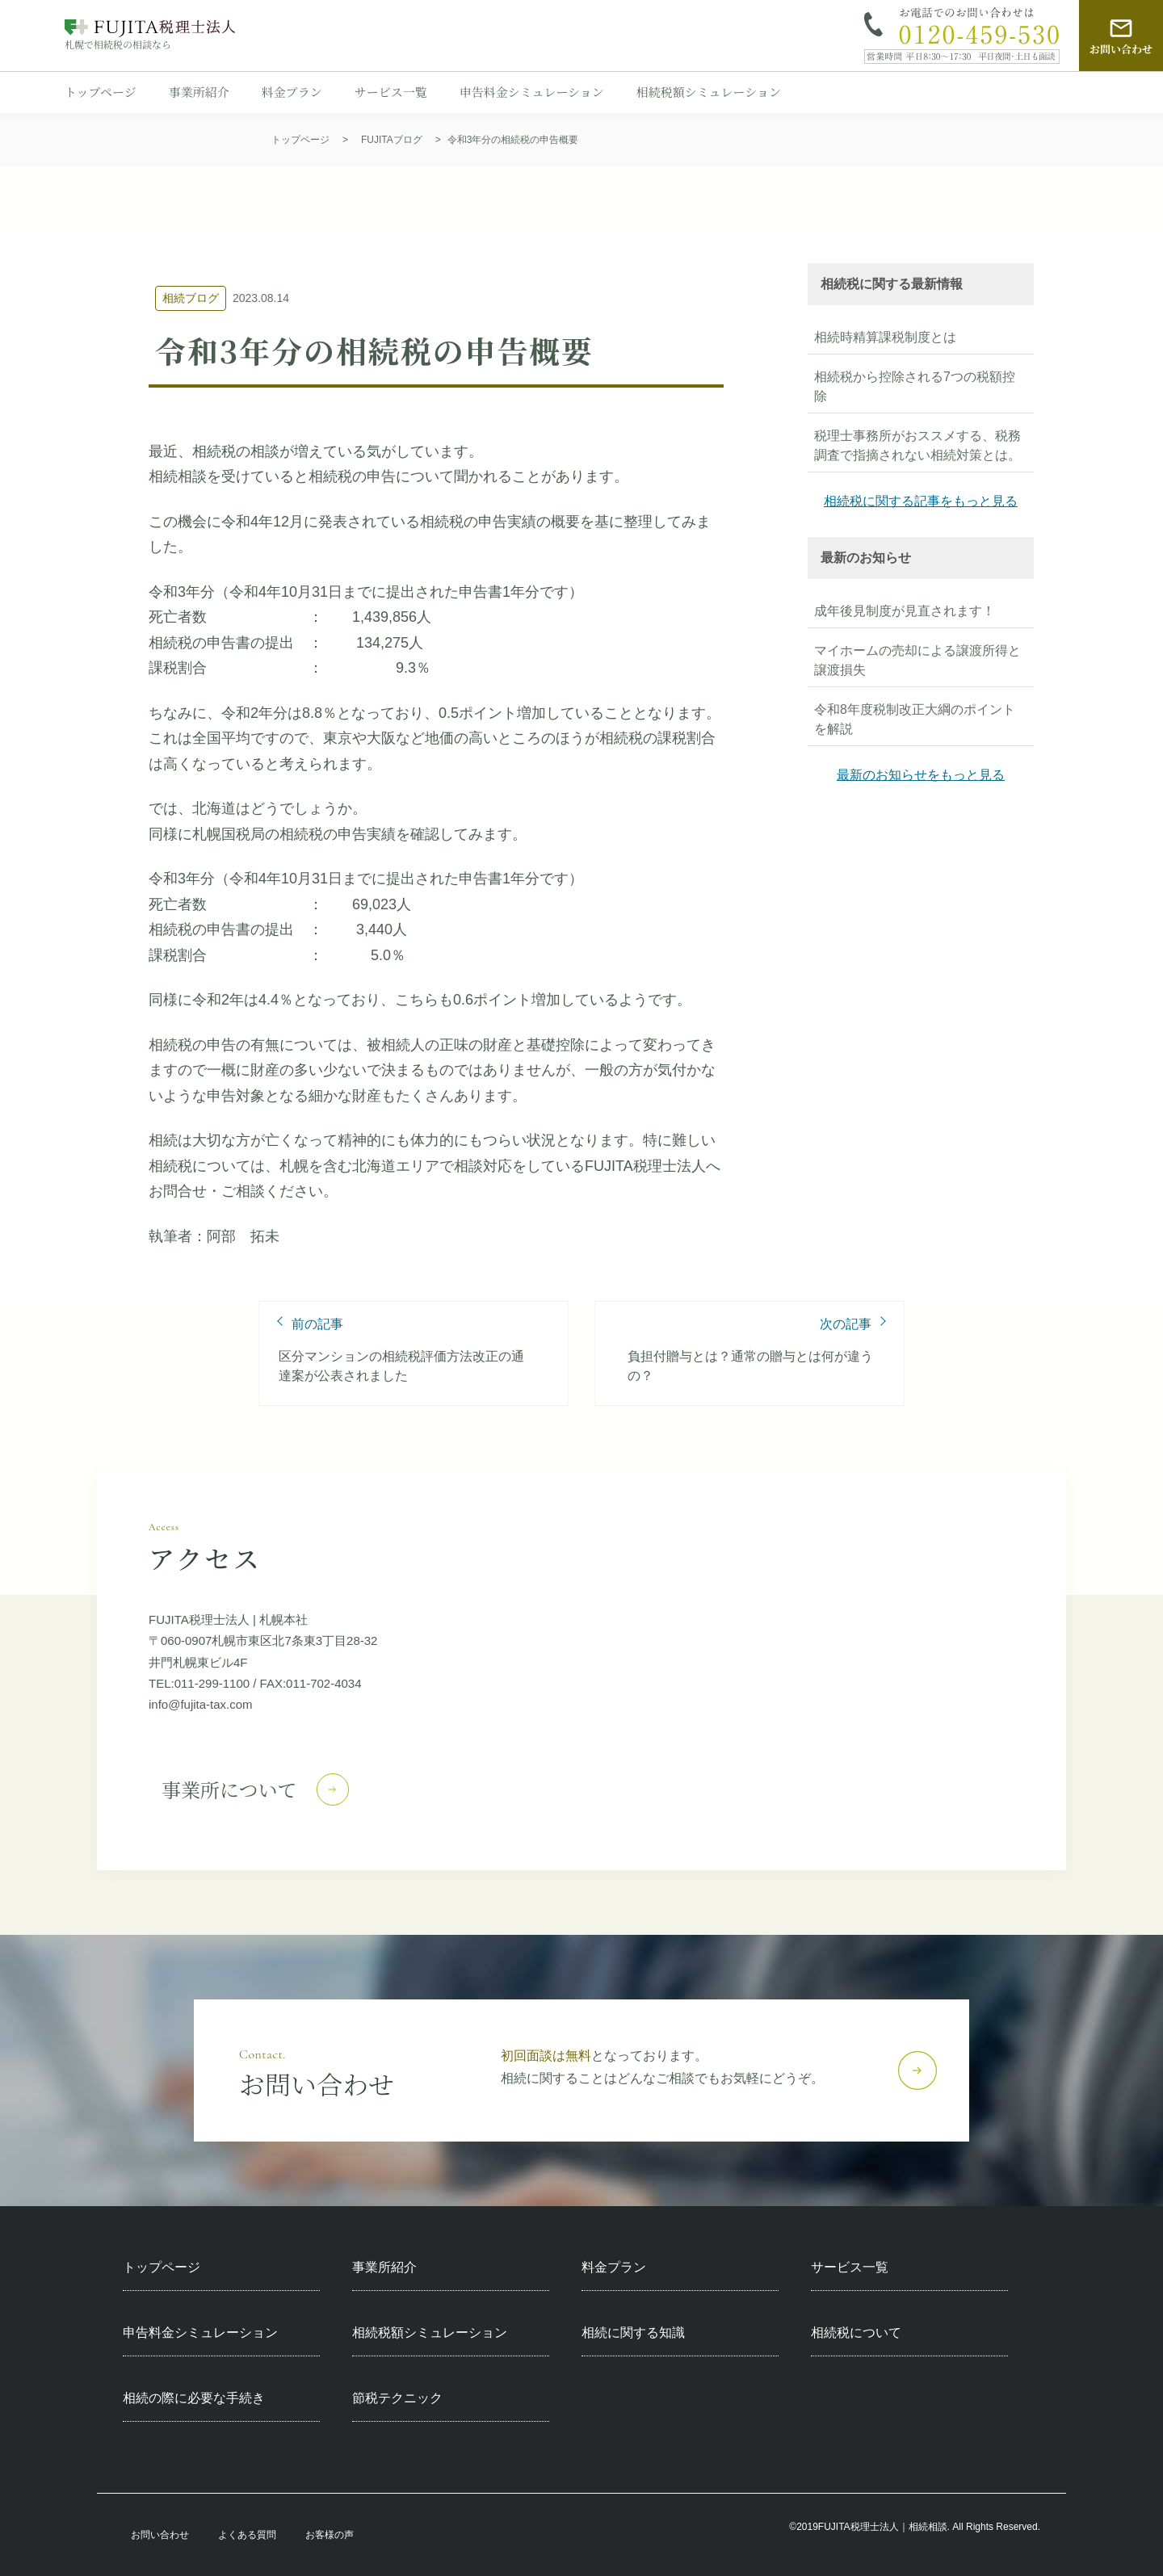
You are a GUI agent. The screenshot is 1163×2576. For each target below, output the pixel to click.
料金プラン (292, 91)
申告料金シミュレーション (532, 91)
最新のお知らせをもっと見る (921, 775)
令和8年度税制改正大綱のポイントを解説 (914, 719)
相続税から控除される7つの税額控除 (914, 386)
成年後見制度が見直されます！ (904, 611)
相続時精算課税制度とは (885, 337)
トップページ (100, 91)
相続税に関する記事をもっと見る (921, 501)
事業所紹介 (199, 91)
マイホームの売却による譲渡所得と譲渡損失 (917, 660)
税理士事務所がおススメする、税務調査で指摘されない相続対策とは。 (917, 445)
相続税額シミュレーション (708, 91)
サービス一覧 (391, 91)
